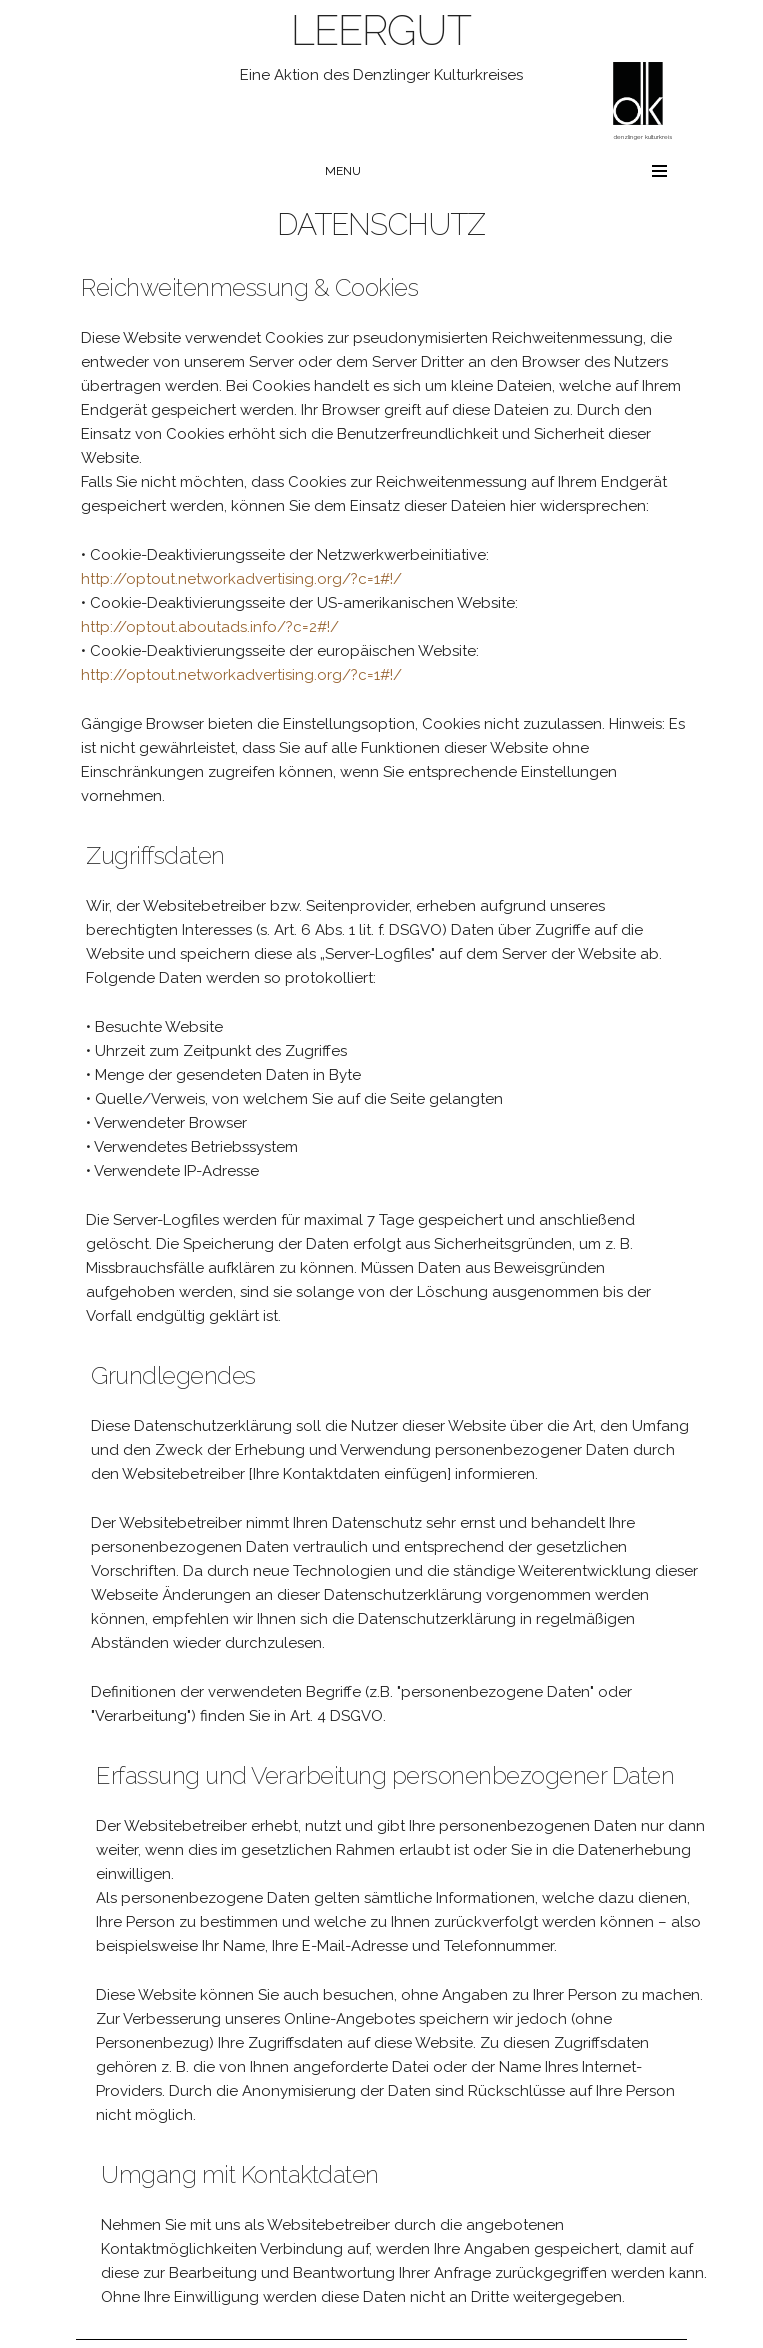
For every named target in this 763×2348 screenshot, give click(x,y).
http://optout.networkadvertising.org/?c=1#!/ (241, 579)
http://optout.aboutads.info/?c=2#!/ (210, 627)
